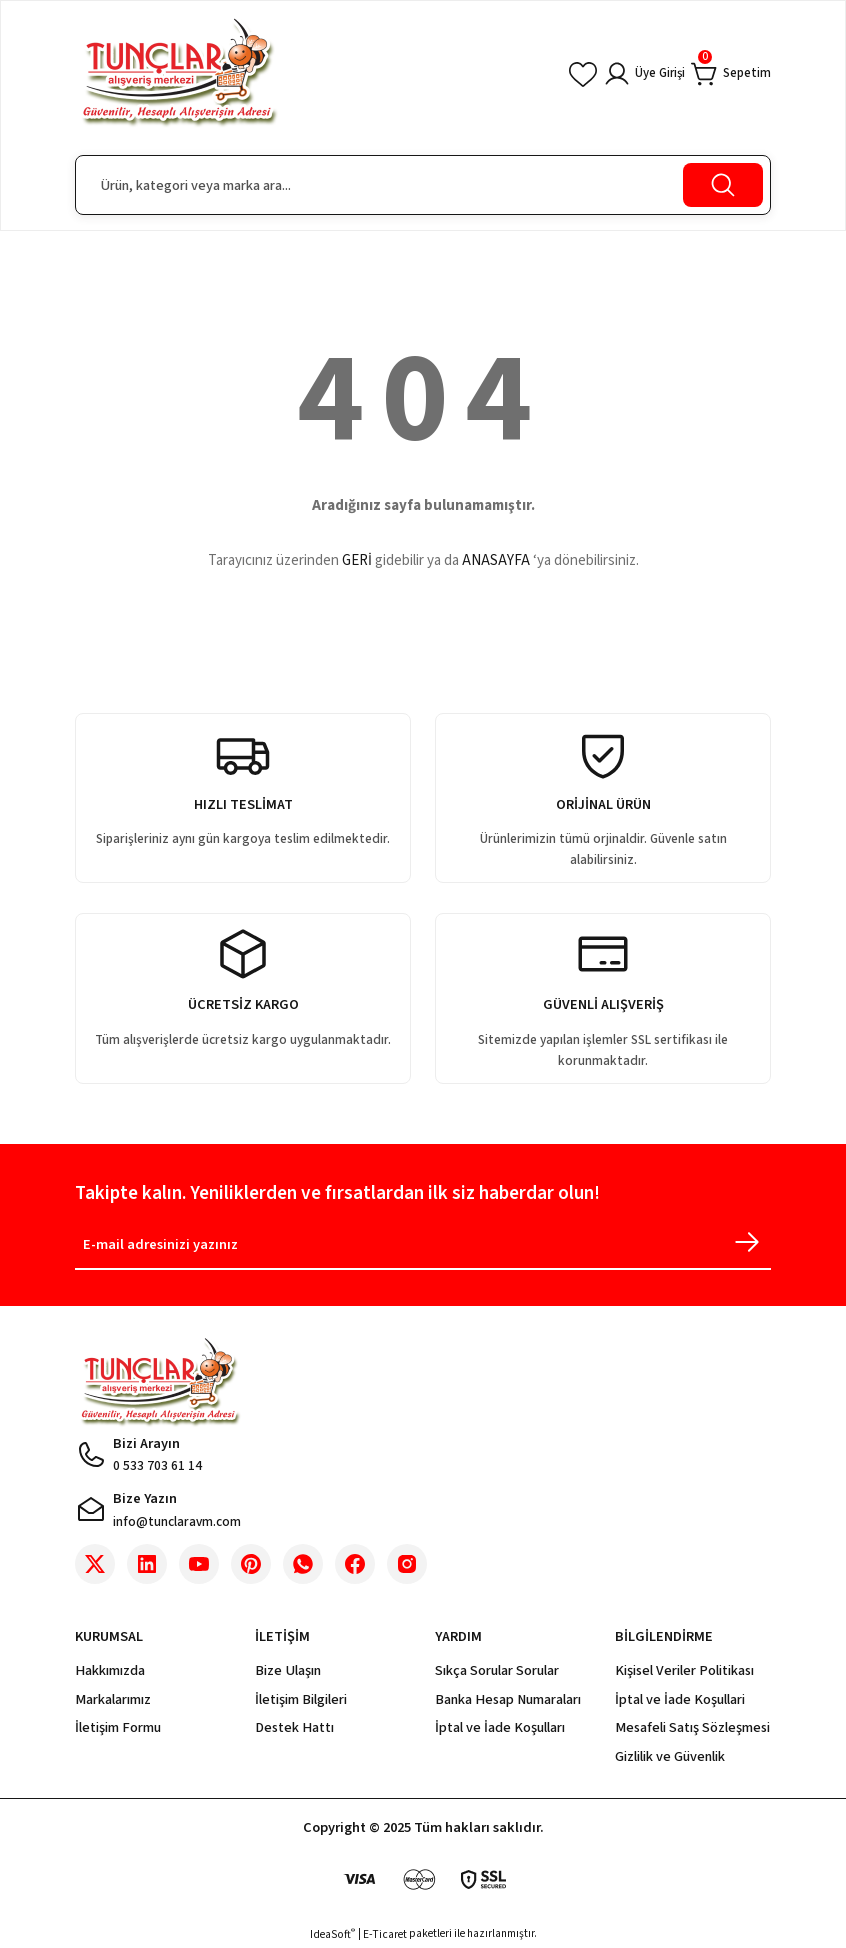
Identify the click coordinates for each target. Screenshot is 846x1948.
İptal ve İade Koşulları (500, 1727)
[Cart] (728, 74)
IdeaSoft (332, 1934)
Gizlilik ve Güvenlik (670, 1756)
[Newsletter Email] (423, 1248)
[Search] (423, 185)
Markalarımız (113, 1699)
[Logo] (178, 73)
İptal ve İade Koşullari (680, 1699)
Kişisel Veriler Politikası (684, 1670)
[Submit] (747, 1242)
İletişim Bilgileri (301, 1699)
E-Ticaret (385, 1934)
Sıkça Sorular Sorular (497, 1670)
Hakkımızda (110, 1670)
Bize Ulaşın (288, 1670)
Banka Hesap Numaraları (508, 1699)
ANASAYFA (496, 560)
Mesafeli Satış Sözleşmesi (692, 1727)
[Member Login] (633, 74)
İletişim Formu (118, 1727)
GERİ (357, 560)
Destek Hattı (294, 1727)
